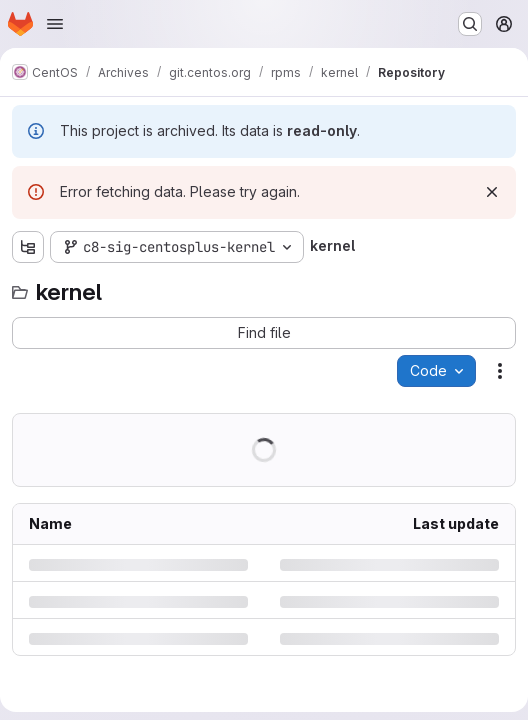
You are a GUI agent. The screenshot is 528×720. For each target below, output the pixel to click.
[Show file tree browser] (28, 247)
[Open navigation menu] (55, 24)
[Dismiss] (492, 192)
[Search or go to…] (470, 24)
